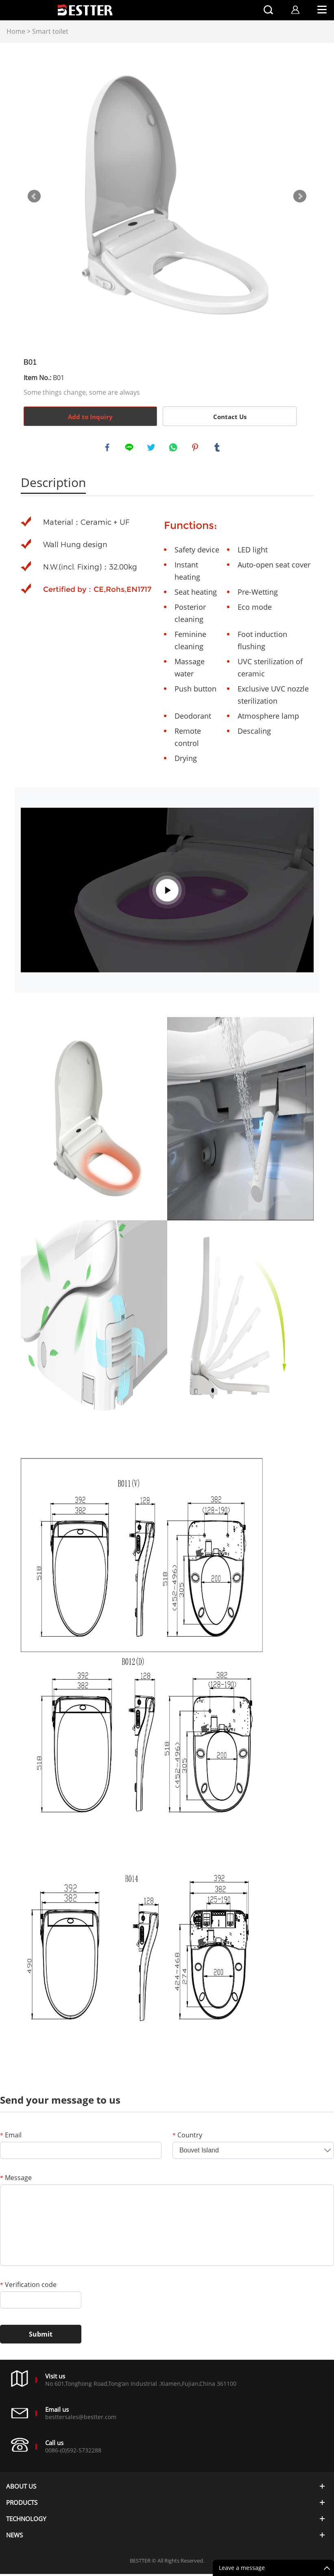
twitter (152, 448)
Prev (34, 196)
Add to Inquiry (90, 417)
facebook (108, 448)
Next (299, 196)
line (130, 448)
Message (16, 2179)
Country (187, 2137)
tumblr (218, 448)
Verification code (28, 2286)
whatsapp (174, 448)
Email (11, 2137)
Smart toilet (50, 31)
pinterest (196, 448)
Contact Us (230, 417)
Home (16, 31)
